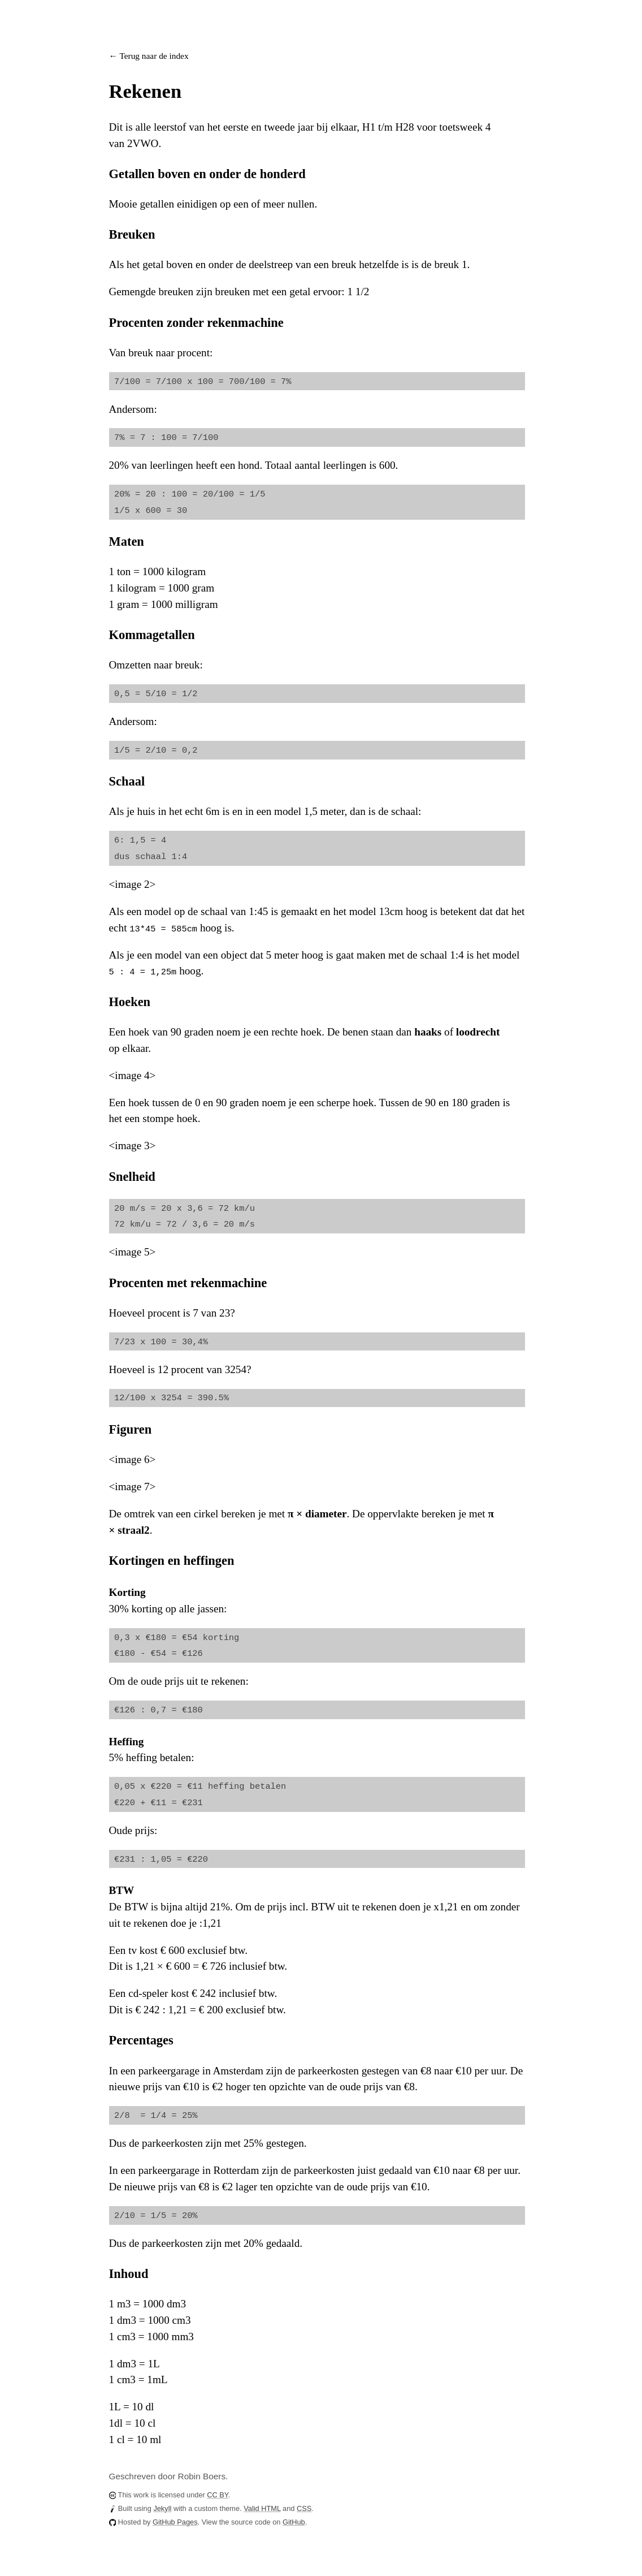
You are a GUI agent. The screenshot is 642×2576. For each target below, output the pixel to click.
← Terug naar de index (149, 56)
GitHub (294, 2522)
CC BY (217, 2495)
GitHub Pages (175, 2522)
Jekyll (162, 2508)
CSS (304, 2508)
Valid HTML (262, 2508)
